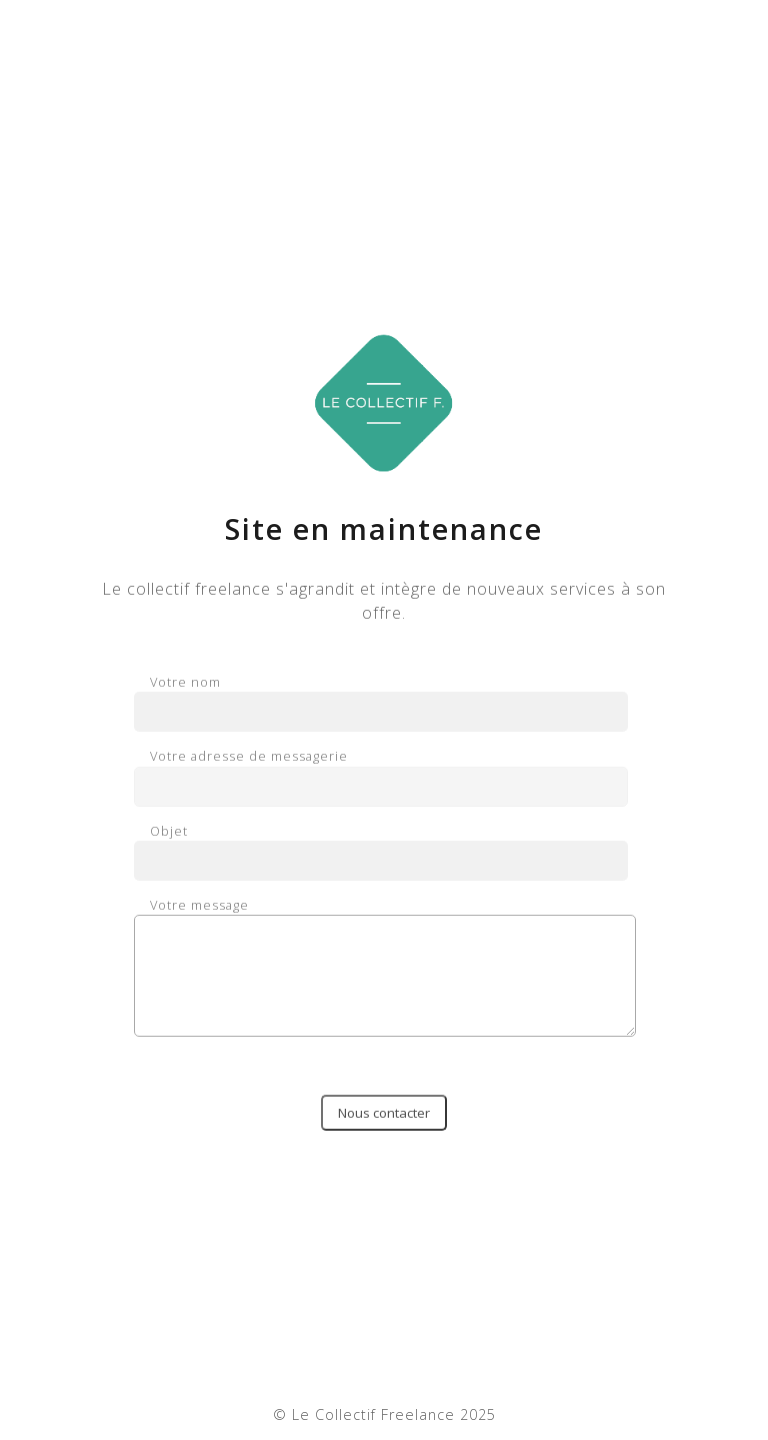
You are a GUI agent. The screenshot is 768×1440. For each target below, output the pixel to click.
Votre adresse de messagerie (381, 778)
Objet (381, 852)
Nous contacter (384, 1118)
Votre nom (381, 704)
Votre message (384, 973)
